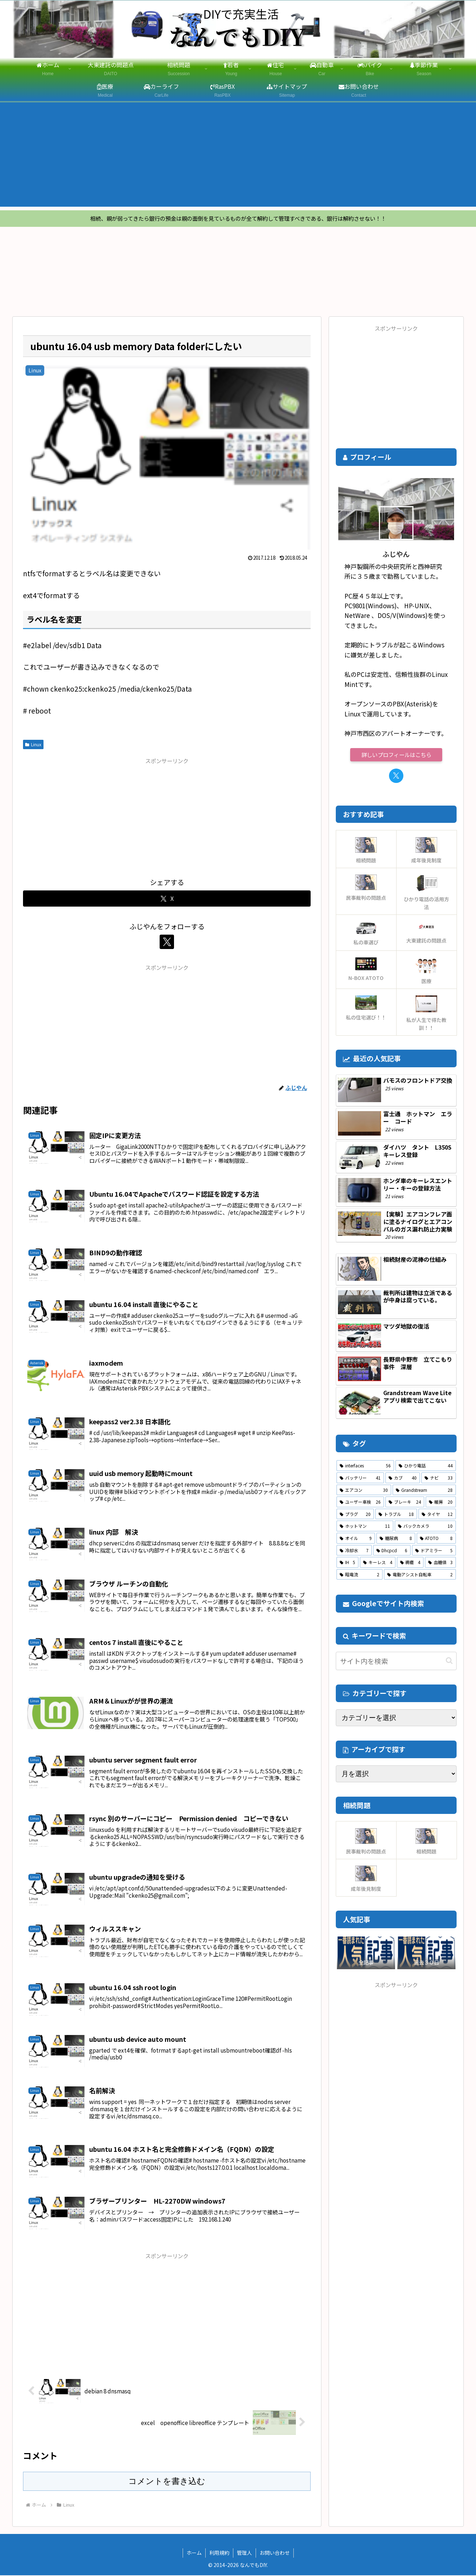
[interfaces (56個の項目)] (365, 1466)
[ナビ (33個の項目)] (438, 1478)
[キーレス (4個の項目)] (377, 1563)
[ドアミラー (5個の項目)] (434, 1551)
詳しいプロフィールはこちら (396, 755)
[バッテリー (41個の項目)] (360, 1478)
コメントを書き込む (166, 2481)
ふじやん (396, 554)
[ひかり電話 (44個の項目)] (425, 1466)
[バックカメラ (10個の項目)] (425, 1526)
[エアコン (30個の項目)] (364, 1490)
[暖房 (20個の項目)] (441, 1502)
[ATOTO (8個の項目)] (436, 1539)
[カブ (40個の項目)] (402, 1478)
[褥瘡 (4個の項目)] (410, 1563)
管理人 (244, 2553)
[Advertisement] (238, 156)
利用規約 (219, 2553)
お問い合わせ (275, 2553)
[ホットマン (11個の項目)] (365, 1526)
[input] (396, 1662)
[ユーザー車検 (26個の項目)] (360, 1502)
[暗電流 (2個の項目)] (360, 1575)
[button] (449, 1661)
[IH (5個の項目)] (347, 1563)
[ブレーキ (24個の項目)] (404, 1502)
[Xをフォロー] (167, 942)
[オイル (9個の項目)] (356, 1539)
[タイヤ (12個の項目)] (437, 1514)
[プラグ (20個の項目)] (355, 1514)
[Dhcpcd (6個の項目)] (392, 1551)
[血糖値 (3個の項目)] (440, 1563)
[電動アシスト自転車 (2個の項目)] (420, 1575)
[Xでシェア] (167, 899)
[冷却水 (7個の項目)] (354, 1551)
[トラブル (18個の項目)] (396, 1514)
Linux (33, 745)
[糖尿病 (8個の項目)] (395, 1539)
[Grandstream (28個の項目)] (424, 1490)
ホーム (194, 2553)
